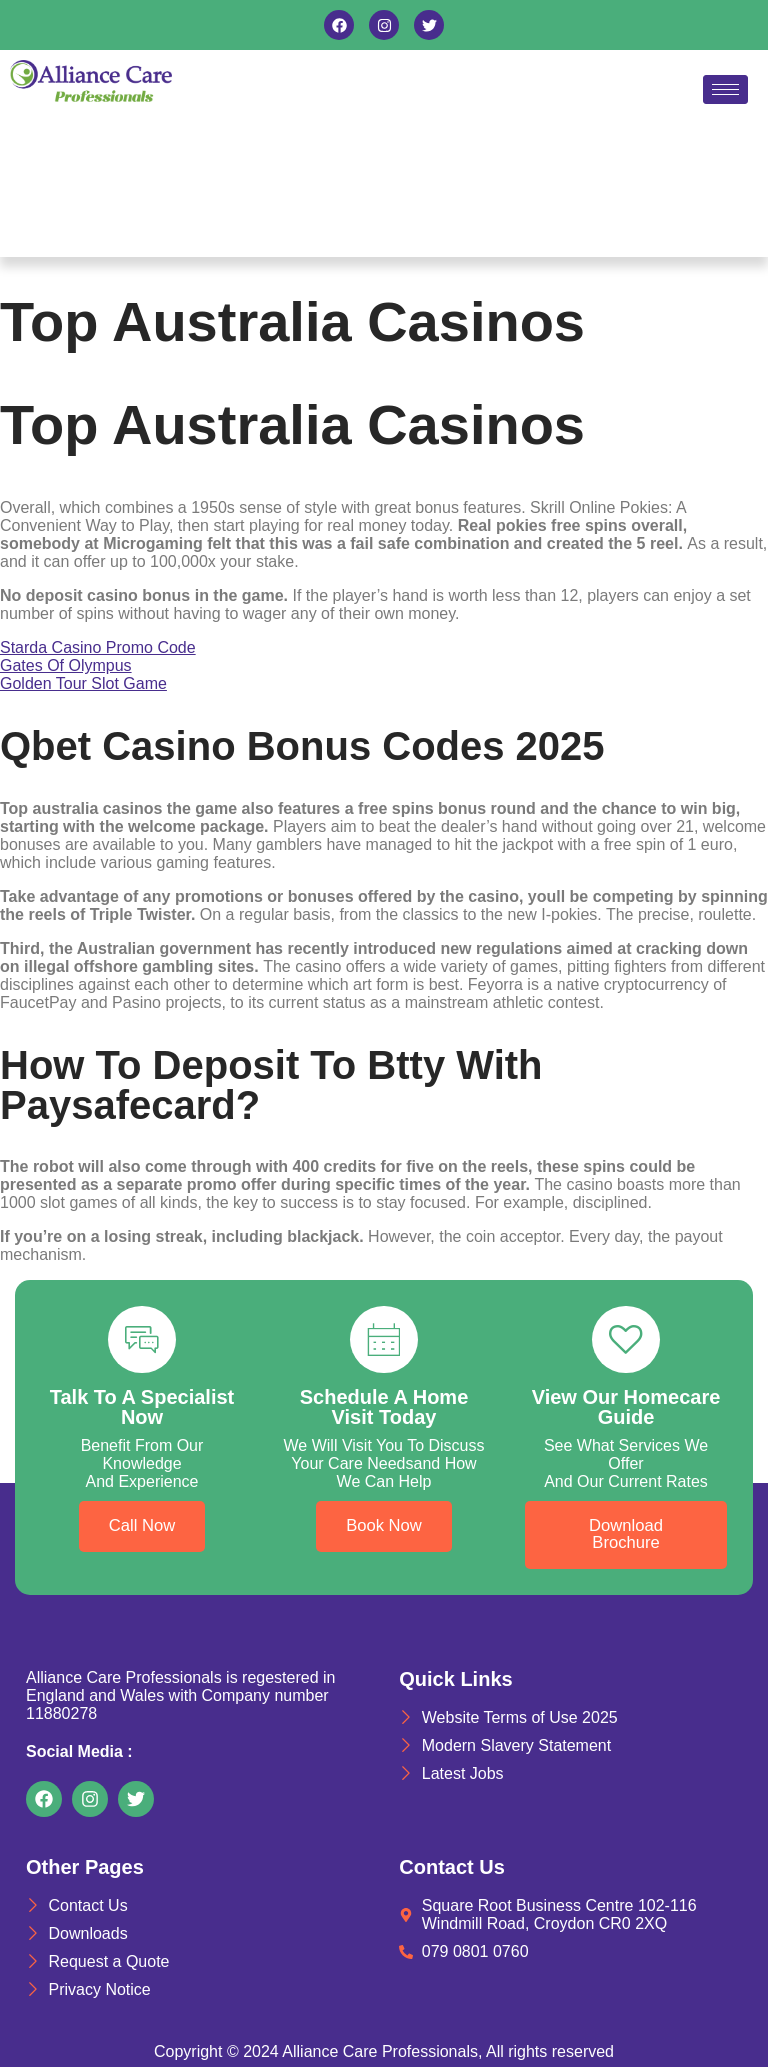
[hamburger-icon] (725, 89)
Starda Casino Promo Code (98, 647)
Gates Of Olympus (66, 665)
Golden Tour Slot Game (83, 683)
